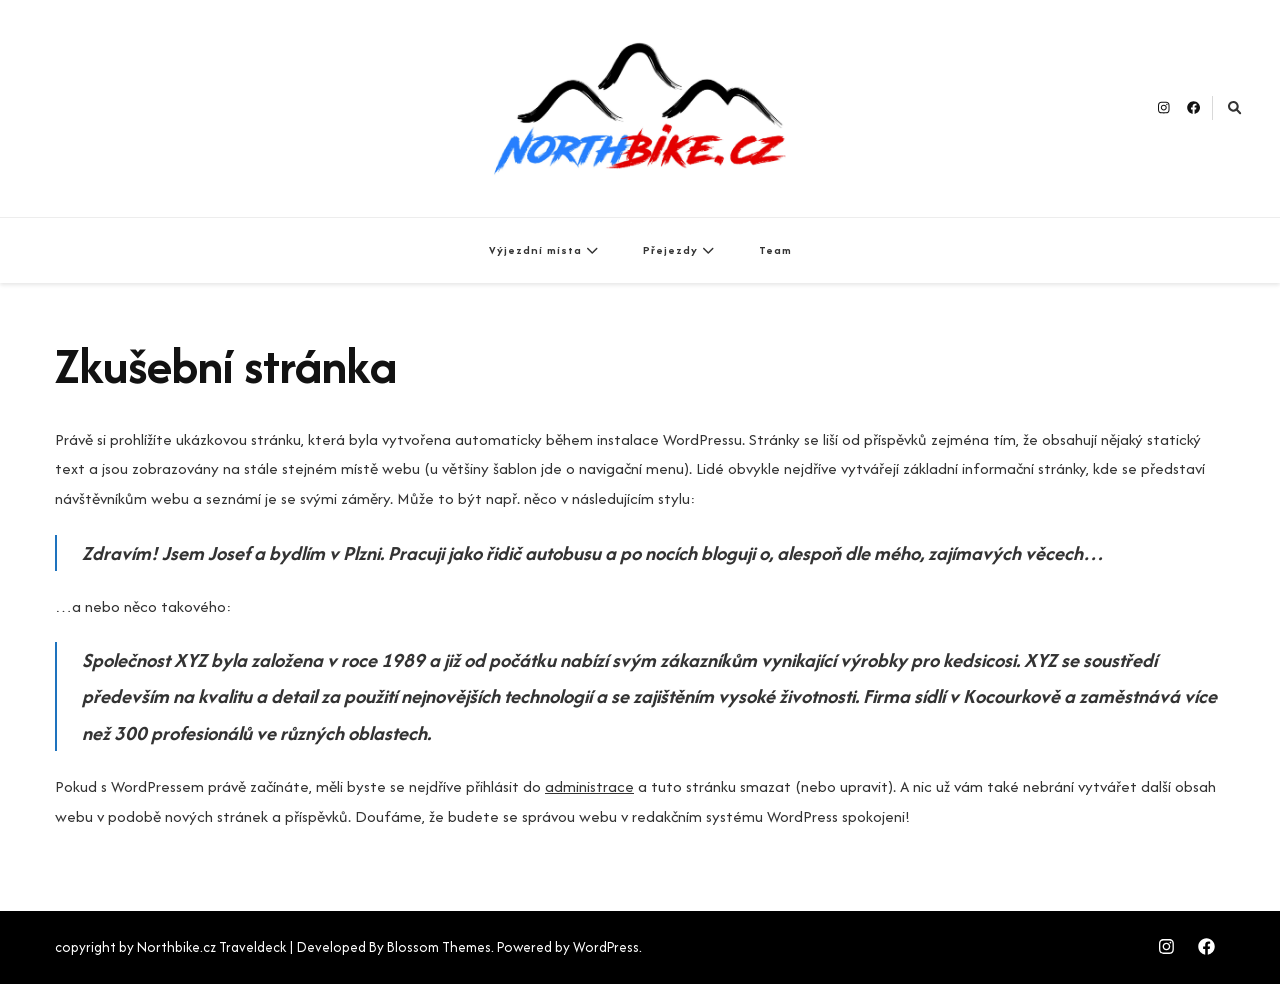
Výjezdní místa (535, 250)
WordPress (606, 947)
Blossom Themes (439, 947)
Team (775, 250)
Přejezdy (670, 250)
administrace (589, 786)
